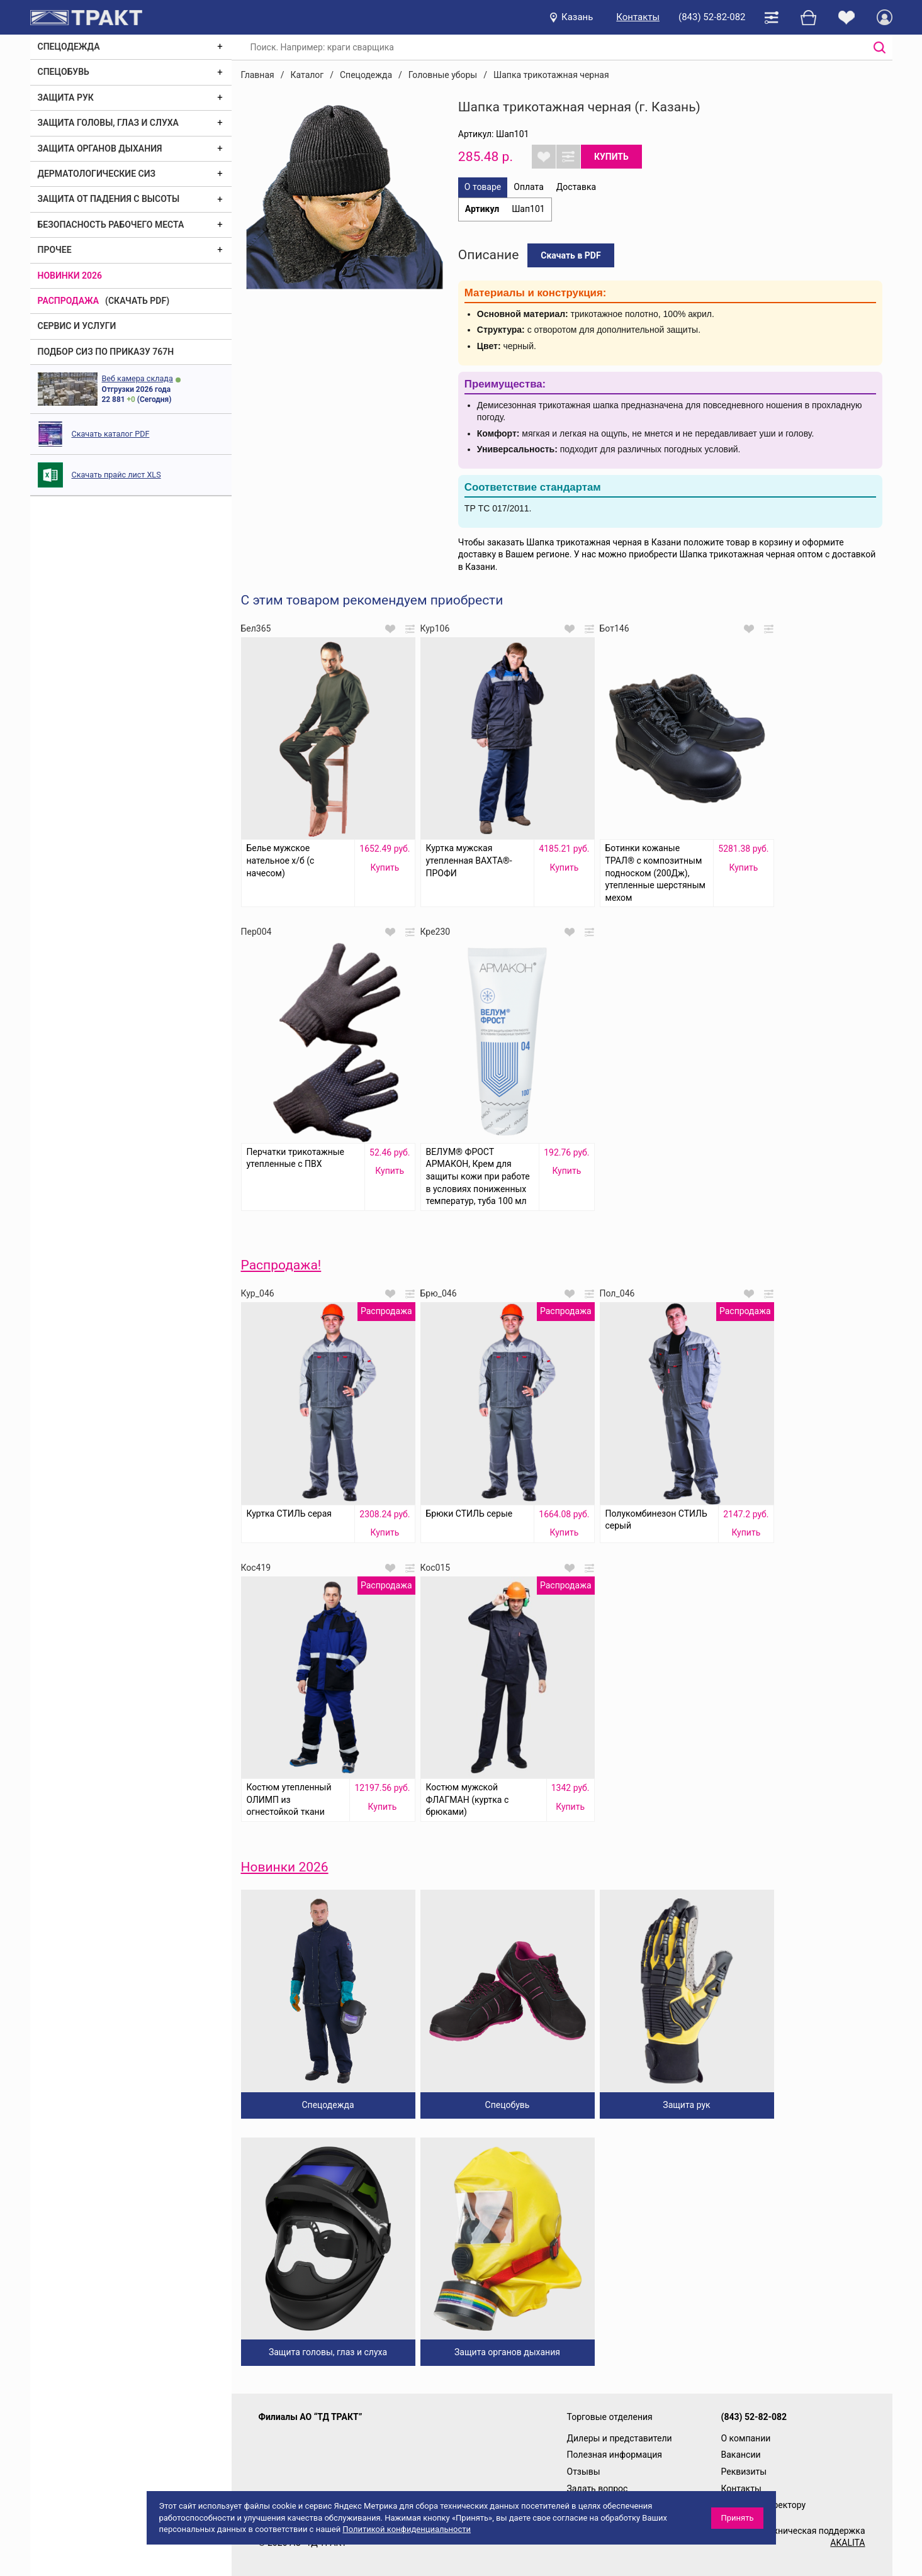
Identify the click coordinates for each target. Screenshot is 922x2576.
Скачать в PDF (570, 255)
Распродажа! (281, 1265)
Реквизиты (744, 2472)
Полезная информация (615, 2455)
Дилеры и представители (619, 2438)
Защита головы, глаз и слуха (108, 123)
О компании (746, 2438)
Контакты (638, 17)
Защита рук (66, 97)
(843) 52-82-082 (711, 17)
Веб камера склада (137, 378)
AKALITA (847, 2543)
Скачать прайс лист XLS (116, 474)
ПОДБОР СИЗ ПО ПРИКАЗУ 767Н (106, 352)
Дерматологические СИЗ (97, 174)
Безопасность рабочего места (111, 225)
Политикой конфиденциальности (406, 2529)
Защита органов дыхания (100, 148)
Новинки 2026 (70, 275)
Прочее (55, 250)
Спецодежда (69, 47)
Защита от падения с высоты (109, 199)
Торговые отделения (610, 2417)
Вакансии (741, 2455)
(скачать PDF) (137, 301)
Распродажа (68, 301)
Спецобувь (63, 72)
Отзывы (583, 2472)
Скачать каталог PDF (111, 433)
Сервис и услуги (77, 326)
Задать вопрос (597, 2489)
